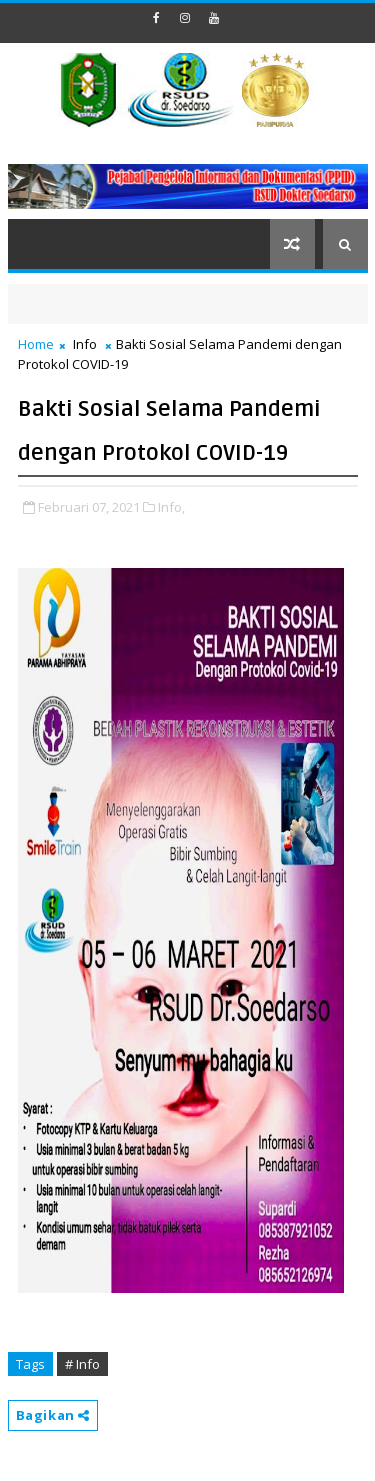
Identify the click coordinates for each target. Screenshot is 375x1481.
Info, (171, 507)
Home (36, 344)
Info (85, 344)
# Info (82, 1364)
